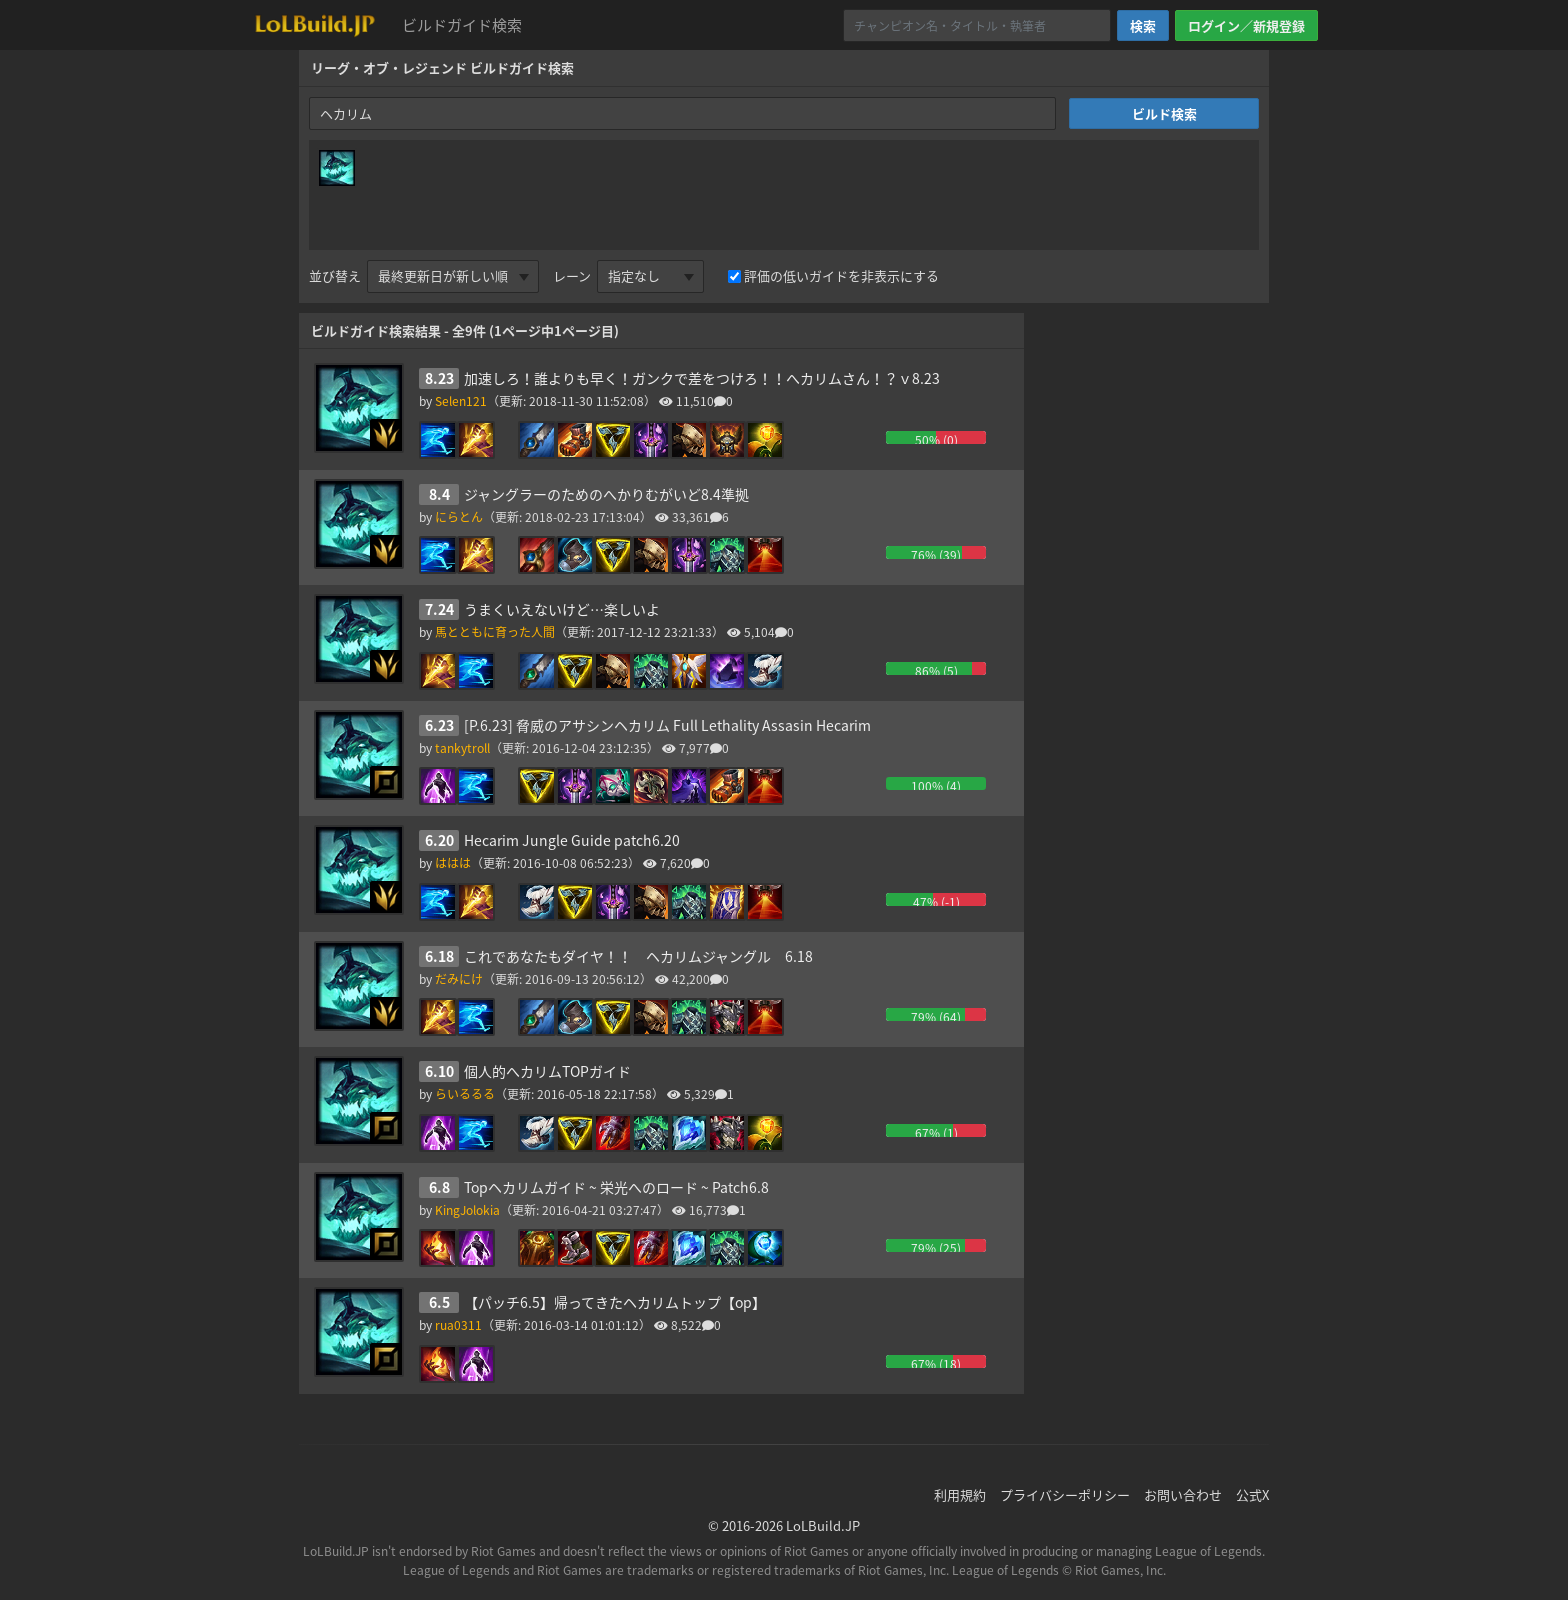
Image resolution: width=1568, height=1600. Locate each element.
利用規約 (960, 1494)
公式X (1252, 1494)
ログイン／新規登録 (1246, 25)
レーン (572, 275)
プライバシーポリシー (1065, 1494)
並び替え (335, 275)
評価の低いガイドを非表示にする (841, 275)
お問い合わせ (1183, 1494)
